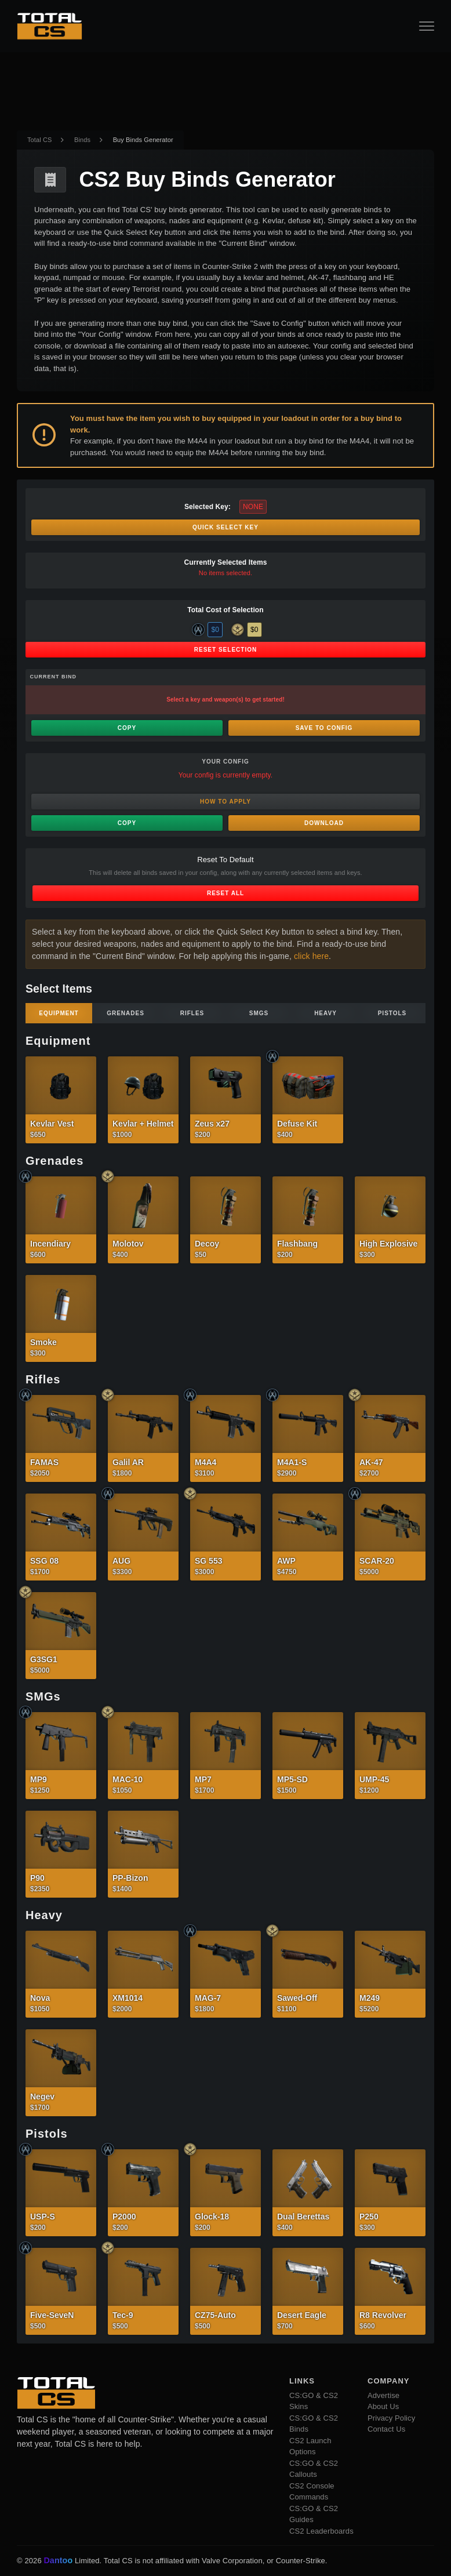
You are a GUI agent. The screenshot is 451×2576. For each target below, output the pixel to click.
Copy (127, 728)
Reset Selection (225, 649)
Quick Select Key (225, 527)
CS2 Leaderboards (321, 2531)
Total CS (39, 139)
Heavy (325, 1013)
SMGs (258, 1013)
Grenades (125, 1013)
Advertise (383, 2395)
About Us (383, 2406)
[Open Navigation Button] (426, 26)
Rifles (192, 1013)
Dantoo (58, 2561)
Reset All (225, 893)
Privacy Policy (391, 2418)
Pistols (392, 1013)
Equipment (58, 1013)
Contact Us (386, 2429)
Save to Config (324, 728)
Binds (82, 139)
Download (324, 823)
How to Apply (225, 801)
